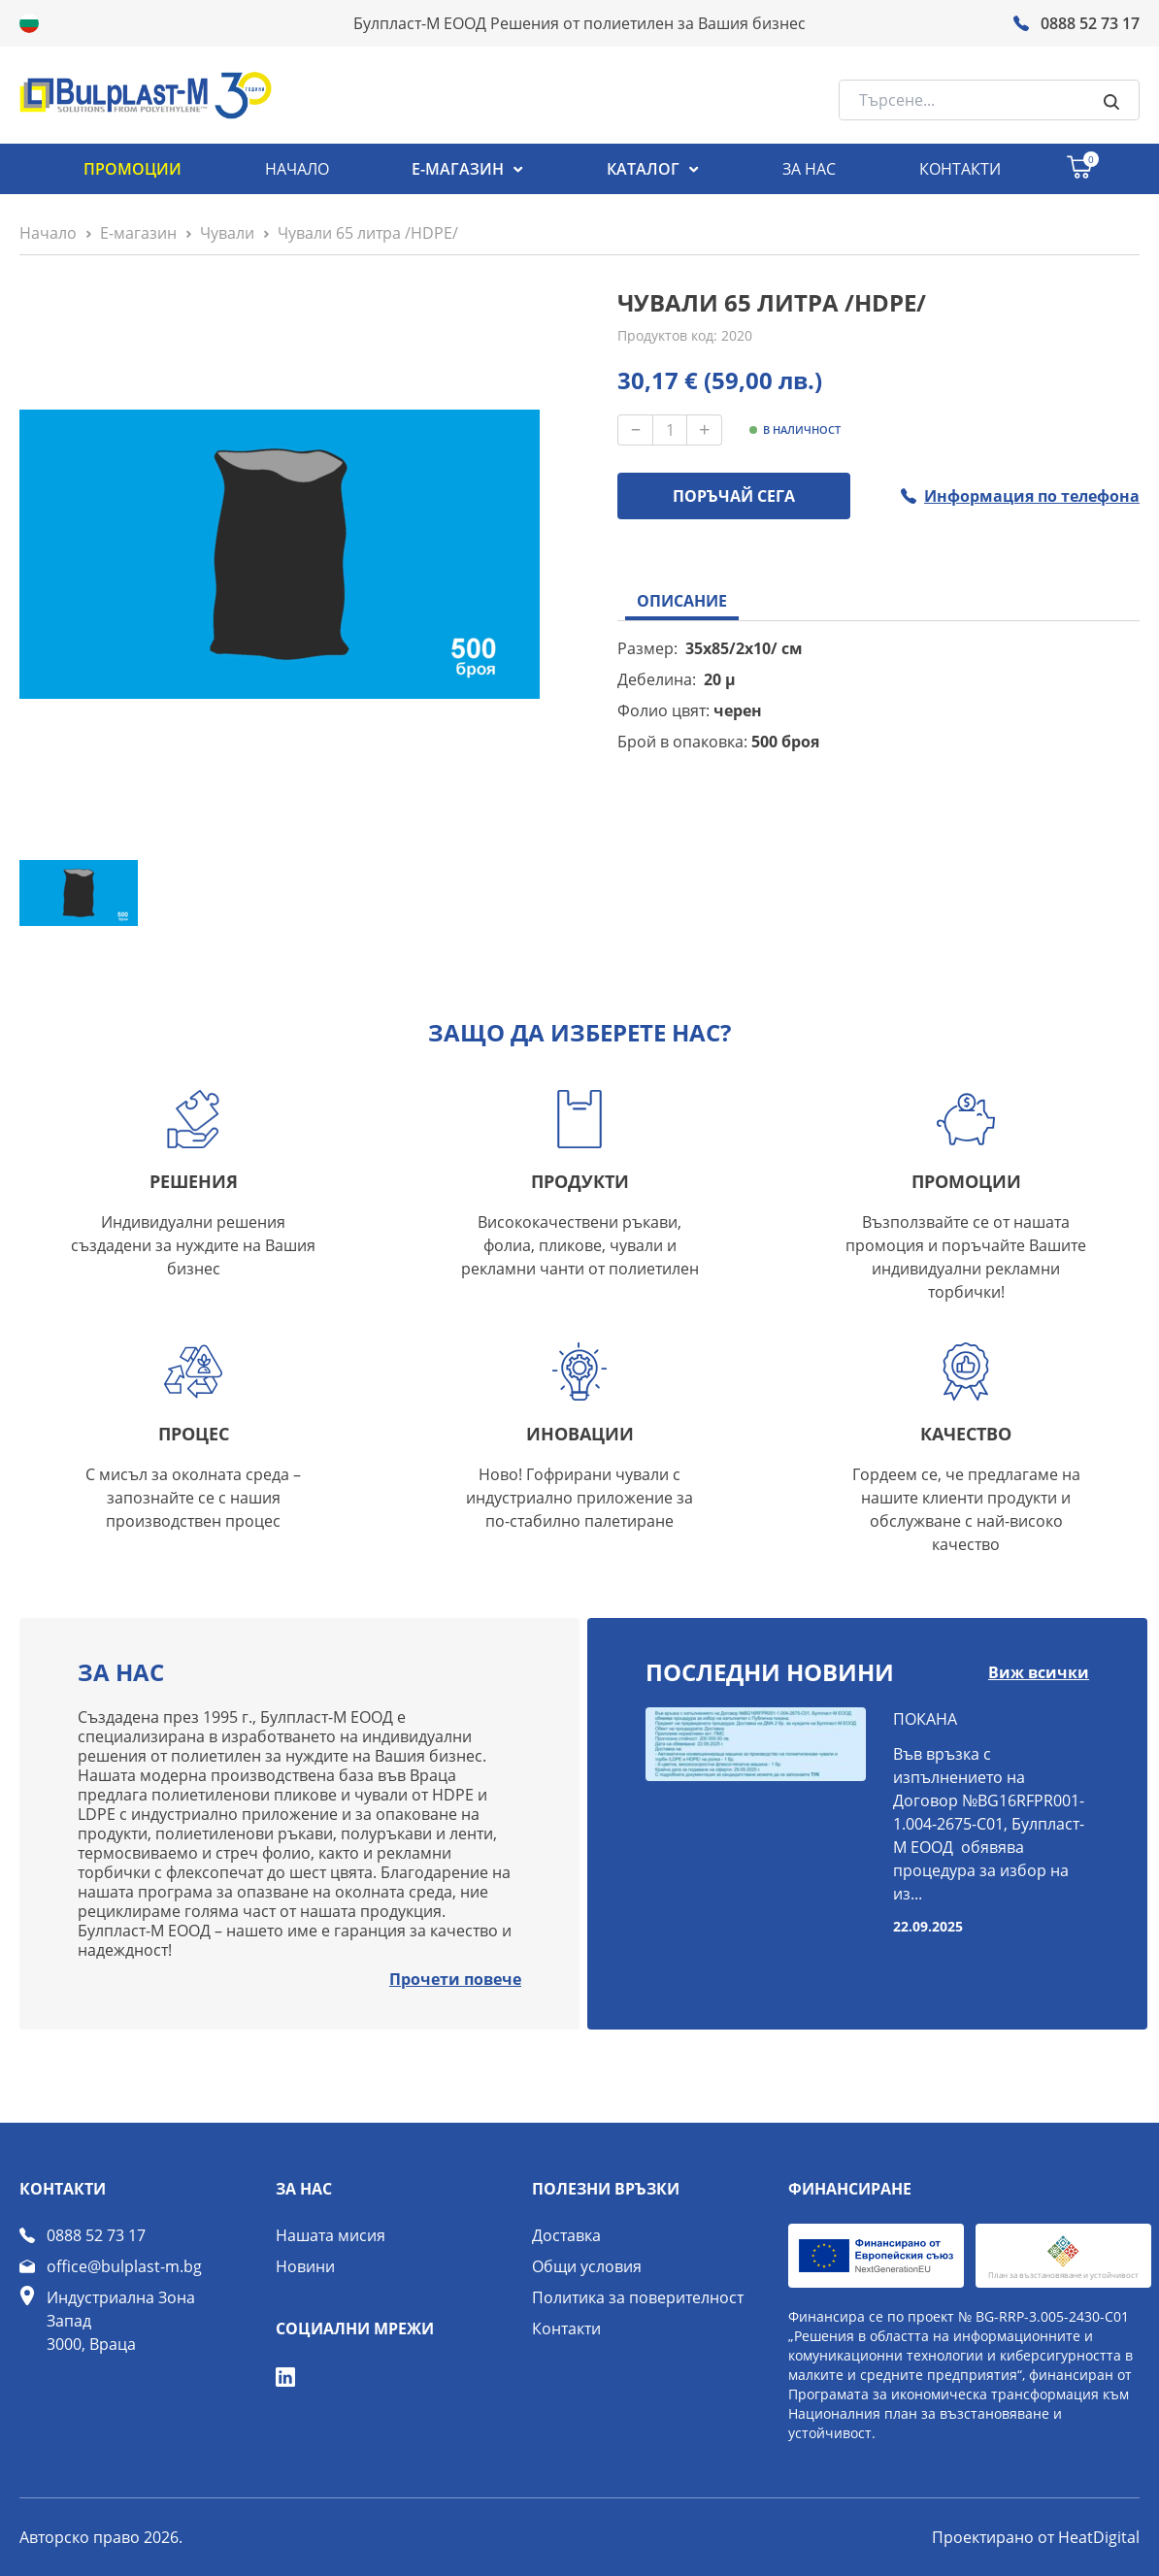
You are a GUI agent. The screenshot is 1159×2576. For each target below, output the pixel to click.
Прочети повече (455, 1979)
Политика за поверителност (638, 2297)
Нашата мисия (330, 2235)
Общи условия (587, 2266)
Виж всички (1038, 1672)
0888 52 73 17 (96, 2235)
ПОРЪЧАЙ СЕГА (734, 496)
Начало (48, 233)
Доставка (566, 2235)
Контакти (566, 2328)
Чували (227, 233)
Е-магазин (138, 233)
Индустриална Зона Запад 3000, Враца (121, 2321)
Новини (305, 2266)
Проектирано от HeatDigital (1036, 2537)
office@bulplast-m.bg (124, 2266)
